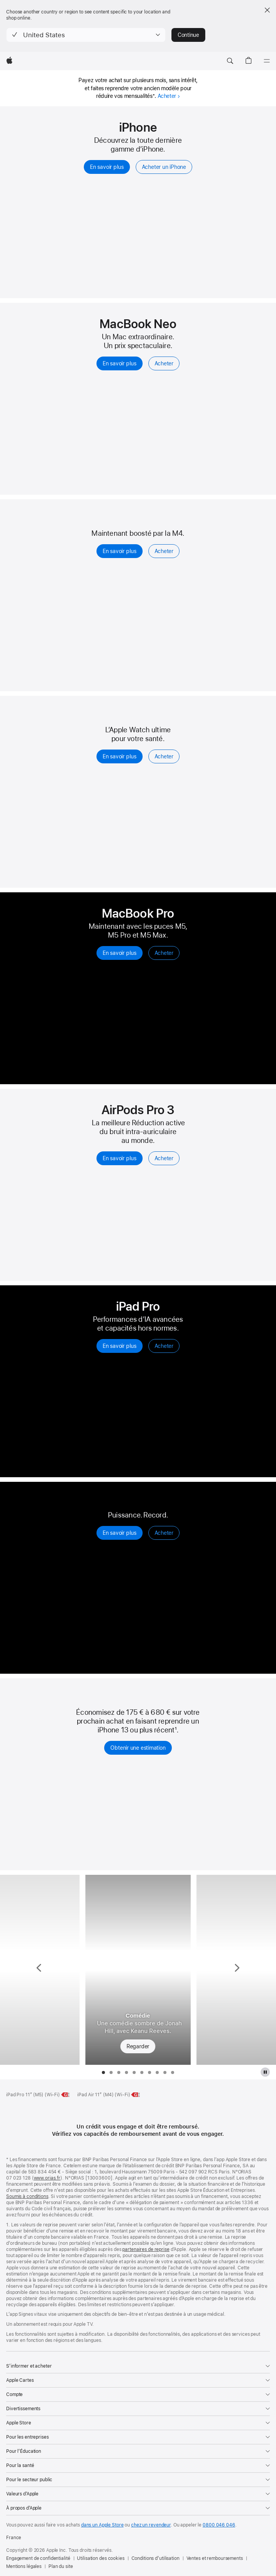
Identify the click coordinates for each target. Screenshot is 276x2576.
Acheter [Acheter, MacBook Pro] (164, 953)
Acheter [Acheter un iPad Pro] (164, 1346)
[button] (85, 35)
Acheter (169, 96)
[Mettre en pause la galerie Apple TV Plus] (265, 2072)
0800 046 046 (219, 2525)
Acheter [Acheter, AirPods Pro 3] (164, 1158)
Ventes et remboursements (214, 2558)
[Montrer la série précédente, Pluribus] (40, 1970)
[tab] (103, 2072)
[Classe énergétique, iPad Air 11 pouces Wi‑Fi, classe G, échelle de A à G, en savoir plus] (135, 2094)
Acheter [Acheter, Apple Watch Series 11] (164, 756)
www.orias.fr (47, 2178)
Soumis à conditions (27, 2196)
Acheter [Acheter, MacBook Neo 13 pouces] (164, 363)
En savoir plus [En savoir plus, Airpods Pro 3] (119, 1158)
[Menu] (267, 61)
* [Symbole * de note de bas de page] (154, 96)
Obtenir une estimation (137, 1748)
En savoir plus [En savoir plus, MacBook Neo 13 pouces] (119, 363)
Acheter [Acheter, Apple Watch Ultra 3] (164, 1533)
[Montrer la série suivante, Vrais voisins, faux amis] (236, 1970)
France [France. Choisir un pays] (13, 2537)
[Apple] (9, 61)
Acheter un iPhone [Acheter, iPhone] (164, 167)
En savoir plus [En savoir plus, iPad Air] (119, 551)
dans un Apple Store (102, 2525)
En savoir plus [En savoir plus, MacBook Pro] (119, 953)
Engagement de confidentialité (38, 2558)
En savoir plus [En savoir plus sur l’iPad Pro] (119, 1346)
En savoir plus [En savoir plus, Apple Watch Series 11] (119, 756)
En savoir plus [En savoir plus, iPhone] (107, 167)
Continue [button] (188, 35)
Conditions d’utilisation (155, 2558)
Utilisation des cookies (100, 2558)
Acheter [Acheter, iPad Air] (164, 551)
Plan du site (60, 2566)
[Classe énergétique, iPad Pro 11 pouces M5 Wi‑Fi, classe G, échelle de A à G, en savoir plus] (65, 2094)
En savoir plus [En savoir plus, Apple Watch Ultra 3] (119, 1533)
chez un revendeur (151, 2525)
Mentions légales (24, 2566)
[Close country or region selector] (267, 10)
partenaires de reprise (145, 2249)
